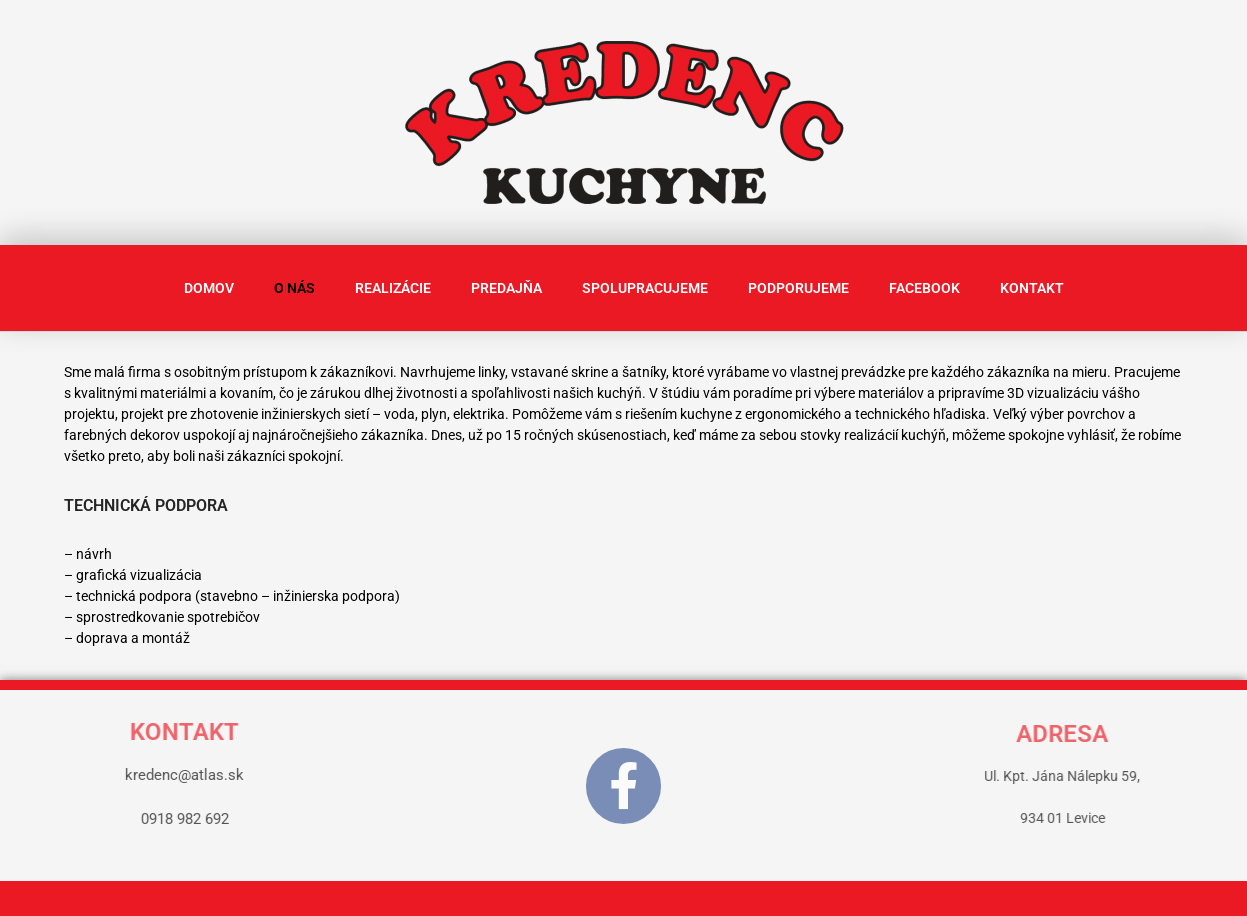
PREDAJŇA (506, 288)
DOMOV (209, 288)
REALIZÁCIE (393, 288)
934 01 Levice (1149, 818)
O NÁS (294, 288)
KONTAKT (1032, 288)
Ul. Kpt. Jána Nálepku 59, (1149, 776)
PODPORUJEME (798, 288)
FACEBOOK (924, 288)
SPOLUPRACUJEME (645, 288)
